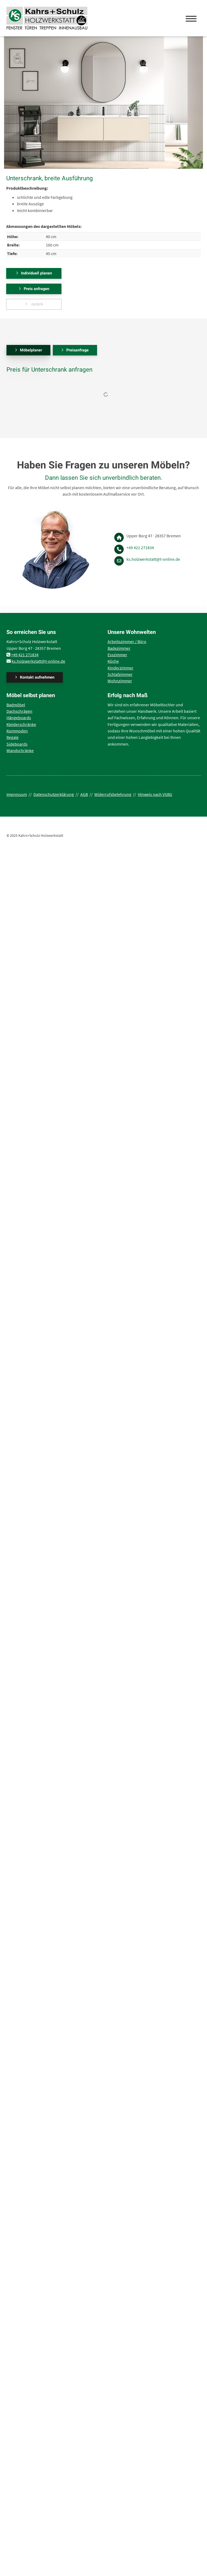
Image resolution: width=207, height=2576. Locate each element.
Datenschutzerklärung (53, 794)
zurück (36, 304)
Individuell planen (36, 273)
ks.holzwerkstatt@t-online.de (153, 559)
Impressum (16, 794)
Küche (113, 661)
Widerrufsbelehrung (112, 794)
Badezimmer (119, 648)
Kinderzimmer (120, 668)
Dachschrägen (19, 711)
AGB (84, 794)
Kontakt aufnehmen (37, 677)
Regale (12, 737)
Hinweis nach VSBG (155, 794)
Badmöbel (15, 704)
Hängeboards (18, 717)
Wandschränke (20, 750)
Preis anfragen (36, 289)
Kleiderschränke (21, 724)
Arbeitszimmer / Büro (127, 641)
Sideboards (16, 744)
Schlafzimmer (120, 674)
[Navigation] (191, 16)
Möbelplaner (31, 350)
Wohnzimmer (120, 680)
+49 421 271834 (140, 547)
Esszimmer (117, 654)
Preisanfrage (77, 350)
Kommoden (17, 730)
